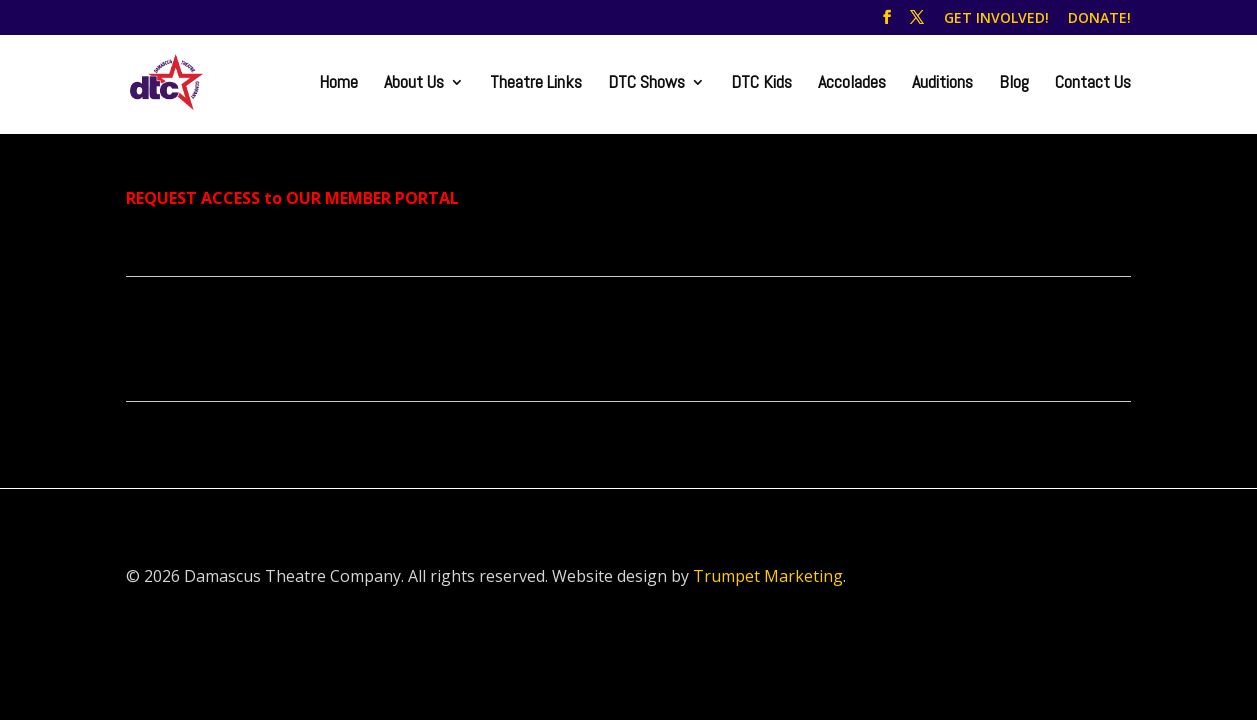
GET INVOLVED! (996, 19)
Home (338, 84)
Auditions (942, 84)
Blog (1014, 84)
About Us (414, 84)
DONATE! (1099, 19)
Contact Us (1093, 84)
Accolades (852, 84)
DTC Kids (761, 84)
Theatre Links (536, 84)
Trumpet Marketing (768, 576)
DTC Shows (646, 84)
